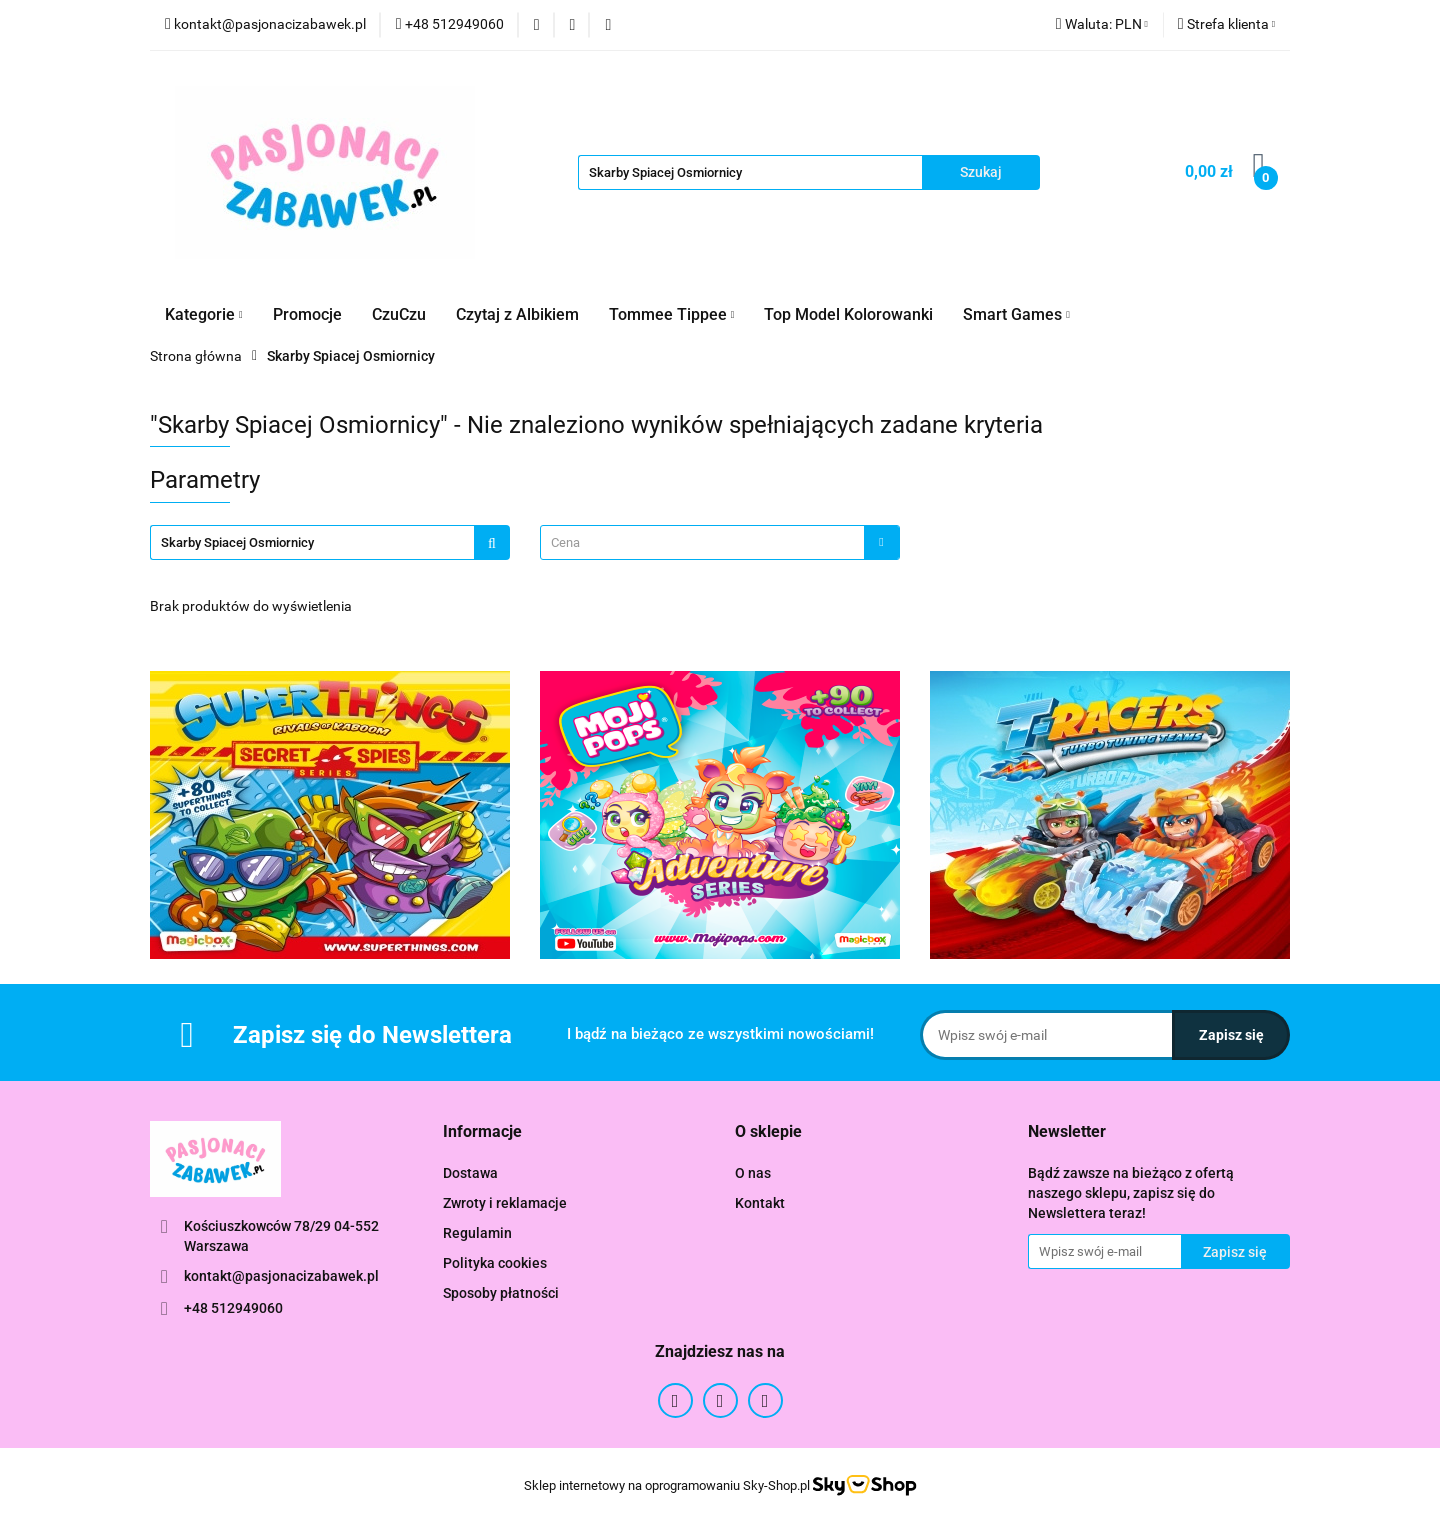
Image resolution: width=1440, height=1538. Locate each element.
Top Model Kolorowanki (848, 314)
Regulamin (477, 1233)
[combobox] (720, 542)
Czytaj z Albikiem (517, 314)
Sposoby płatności (501, 1293)
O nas (753, 1173)
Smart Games (1016, 314)
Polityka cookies (495, 1263)
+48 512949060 (233, 1308)
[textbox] (702, 542)
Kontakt (760, 1203)
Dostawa (470, 1173)
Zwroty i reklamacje (505, 1203)
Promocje (307, 314)
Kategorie (204, 314)
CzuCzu (399, 314)
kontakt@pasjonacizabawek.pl (281, 1276)
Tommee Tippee (672, 314)
